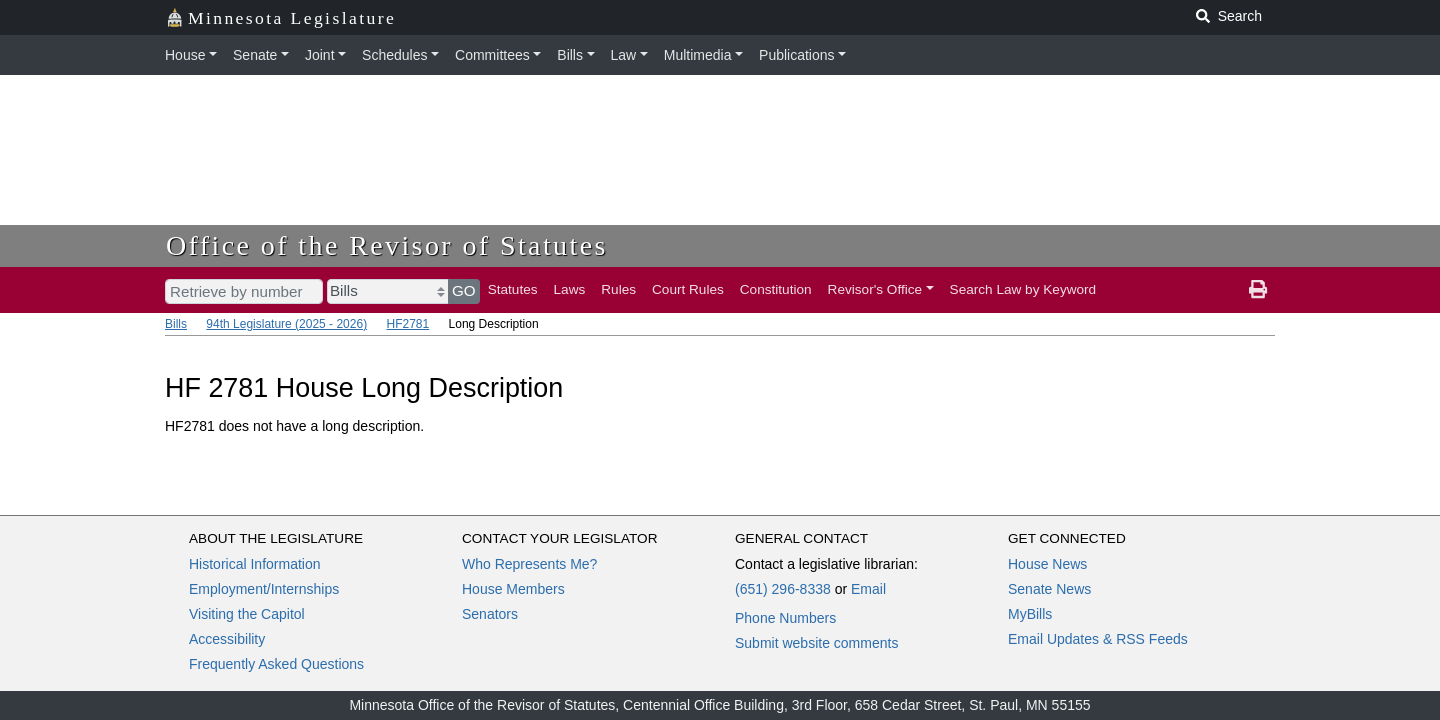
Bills (570, 55)
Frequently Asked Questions (276, 664)
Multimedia (698, 55)
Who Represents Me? (529, 564)
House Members (513, 589)
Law (624, 55)
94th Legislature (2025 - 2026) (286, 324)
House (185, 55)
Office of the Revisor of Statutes (387, 245)
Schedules (394, 55)
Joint (320, 55)
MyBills (1030, 614)
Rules (618, 289)
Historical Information (255, 564)
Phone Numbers (785, 618)
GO (464, 290)
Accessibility (227, 639)
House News (1047, 564)
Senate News (1049, 589)
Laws (570, 289)
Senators (490, 614)
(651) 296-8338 (783, 589)
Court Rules (688, 289)
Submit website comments (816, 643)
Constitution (776, 289)
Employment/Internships (264, 589)
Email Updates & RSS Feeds (1098, 639)
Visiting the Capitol (247, 614)
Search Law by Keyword (1023, 289)
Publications (797, 55)
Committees (492, 55)
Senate (255, 55)
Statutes (513, 289)
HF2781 (407, 324)
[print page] (1258, 290)
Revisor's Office (875, 289)
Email (868, 589)
